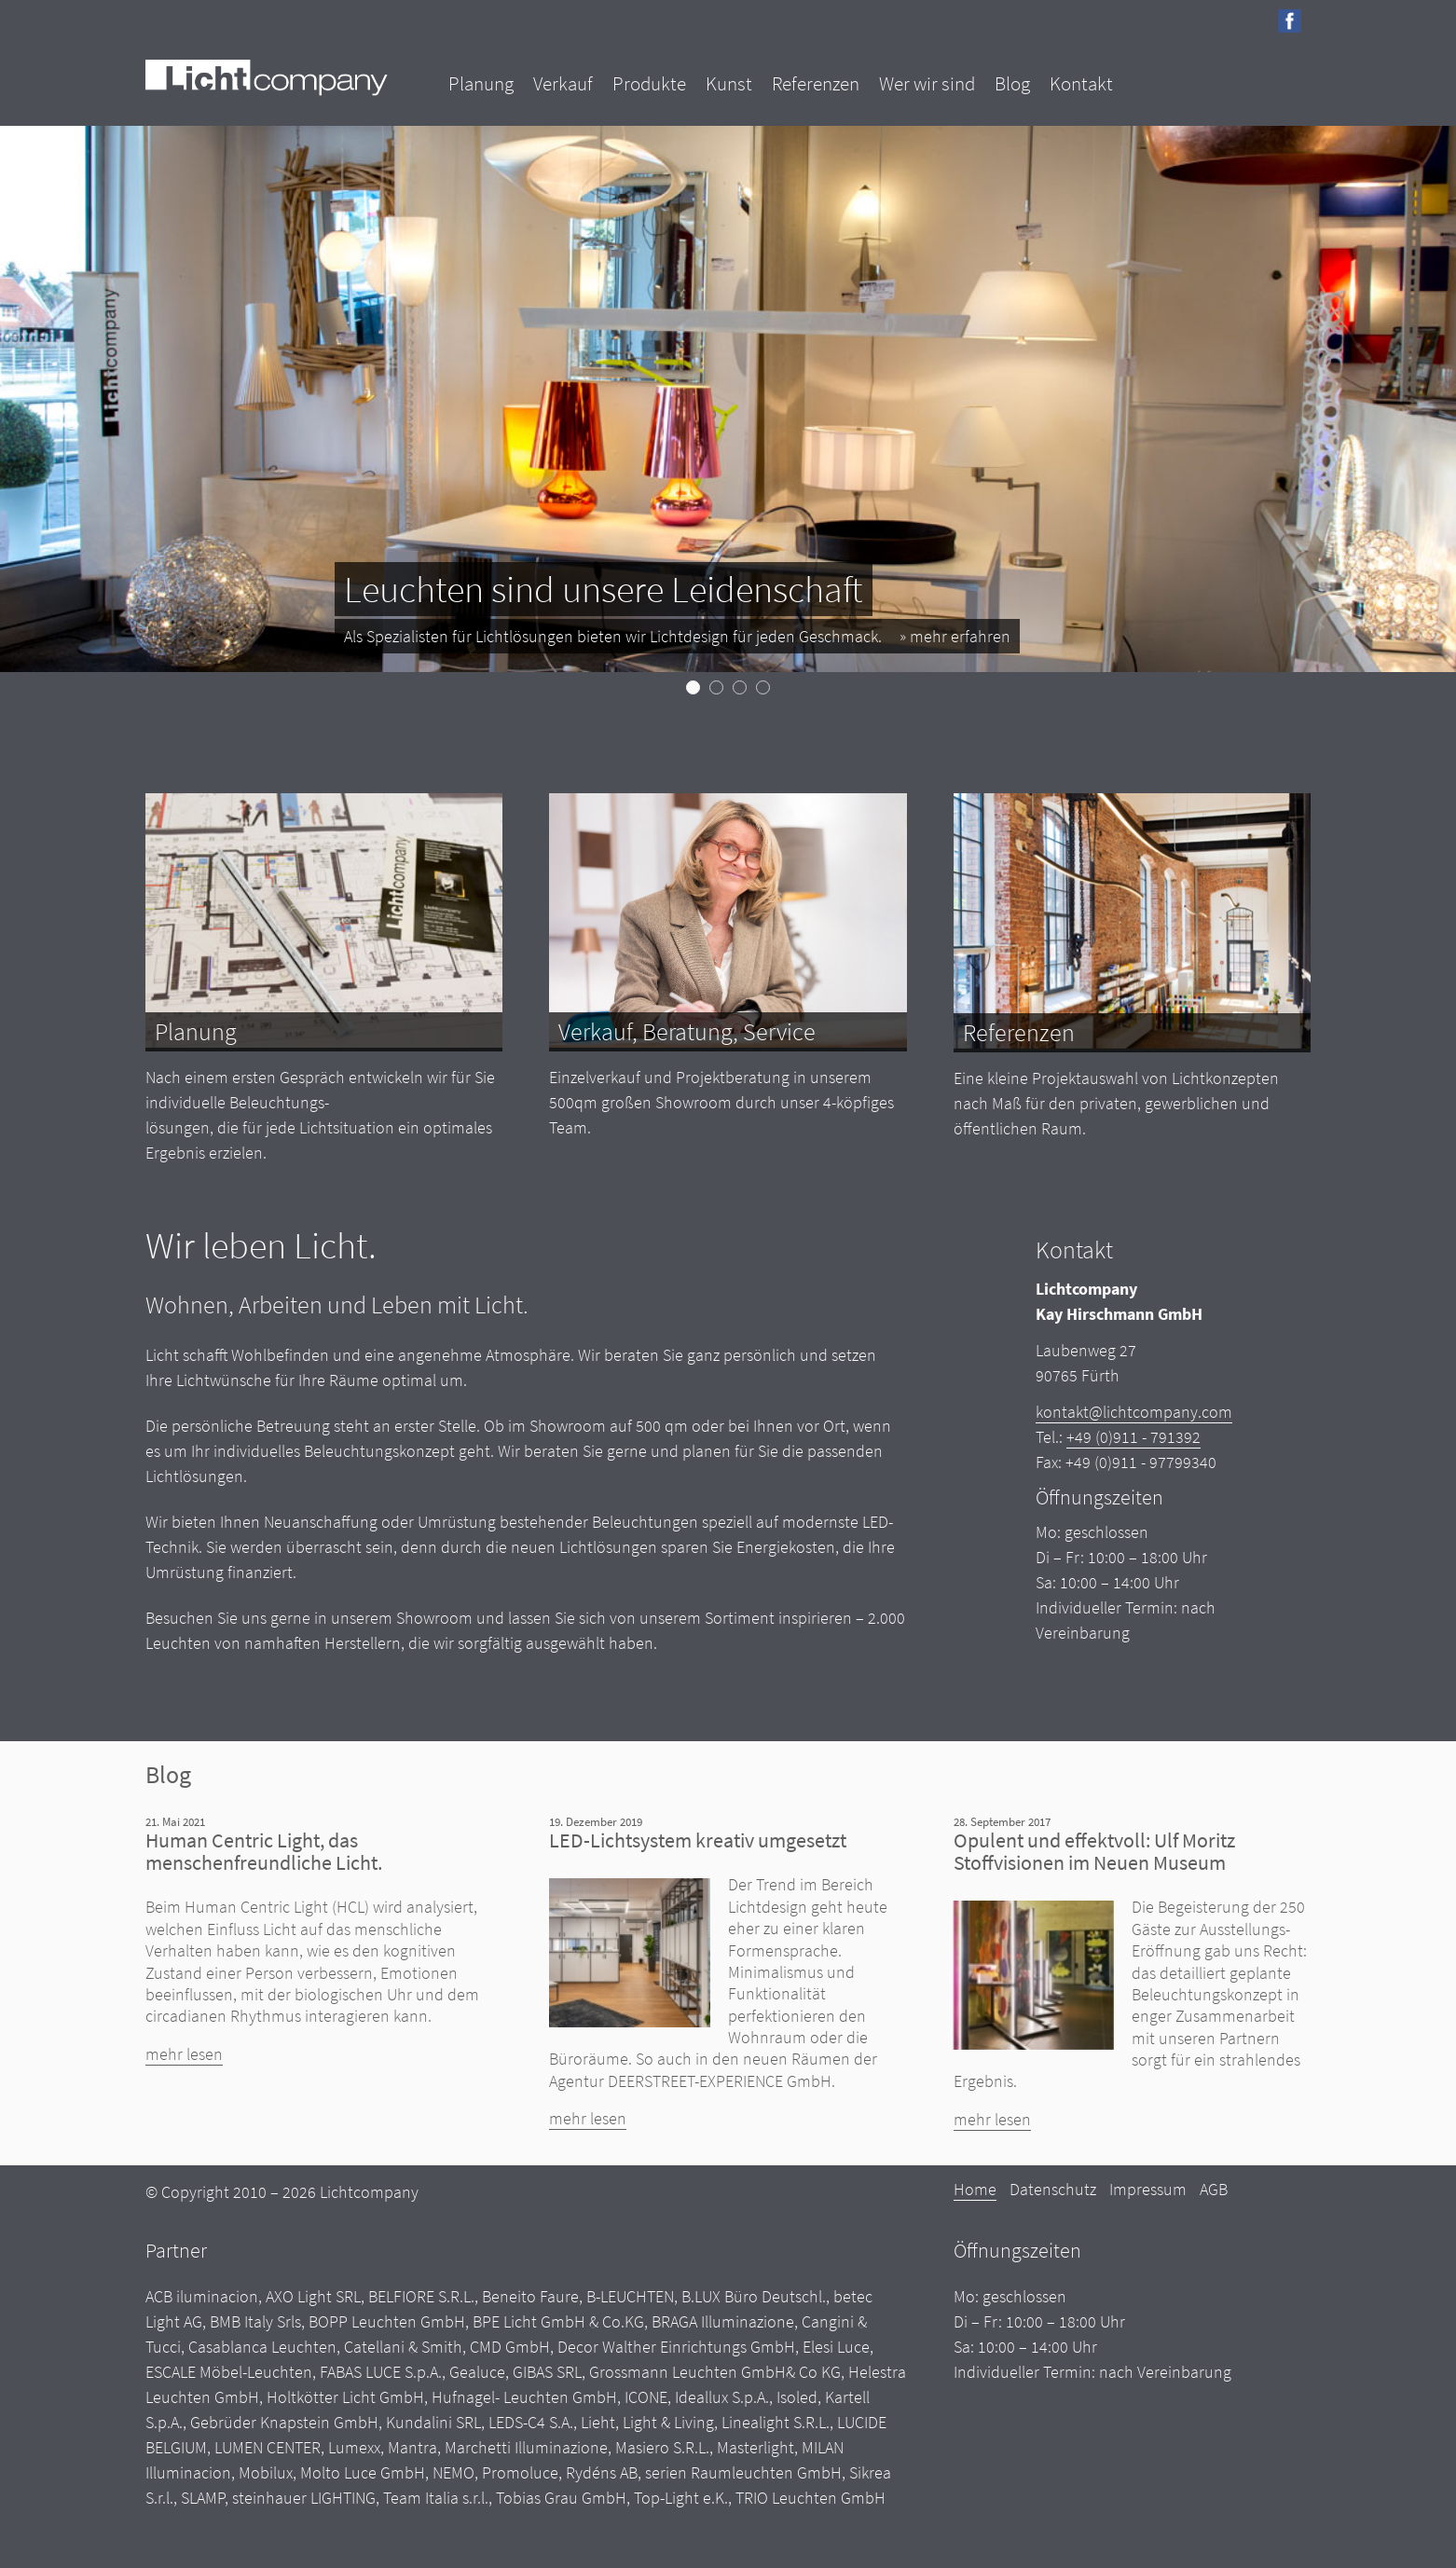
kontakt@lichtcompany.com (1134, 1411)
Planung (481, 83)
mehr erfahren (960, 636)
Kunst (729, 83)
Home (975, 2189)
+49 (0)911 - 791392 (1133, 1437)
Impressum (1148, 2189)
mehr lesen (184, 2054)
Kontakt (1081, 83)
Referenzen (815, 83)
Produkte (649, 83)
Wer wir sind (927, 83)
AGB (1214, 2189)
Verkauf (563, 83)
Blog (1012, 83)
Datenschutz (1053, 2189)
